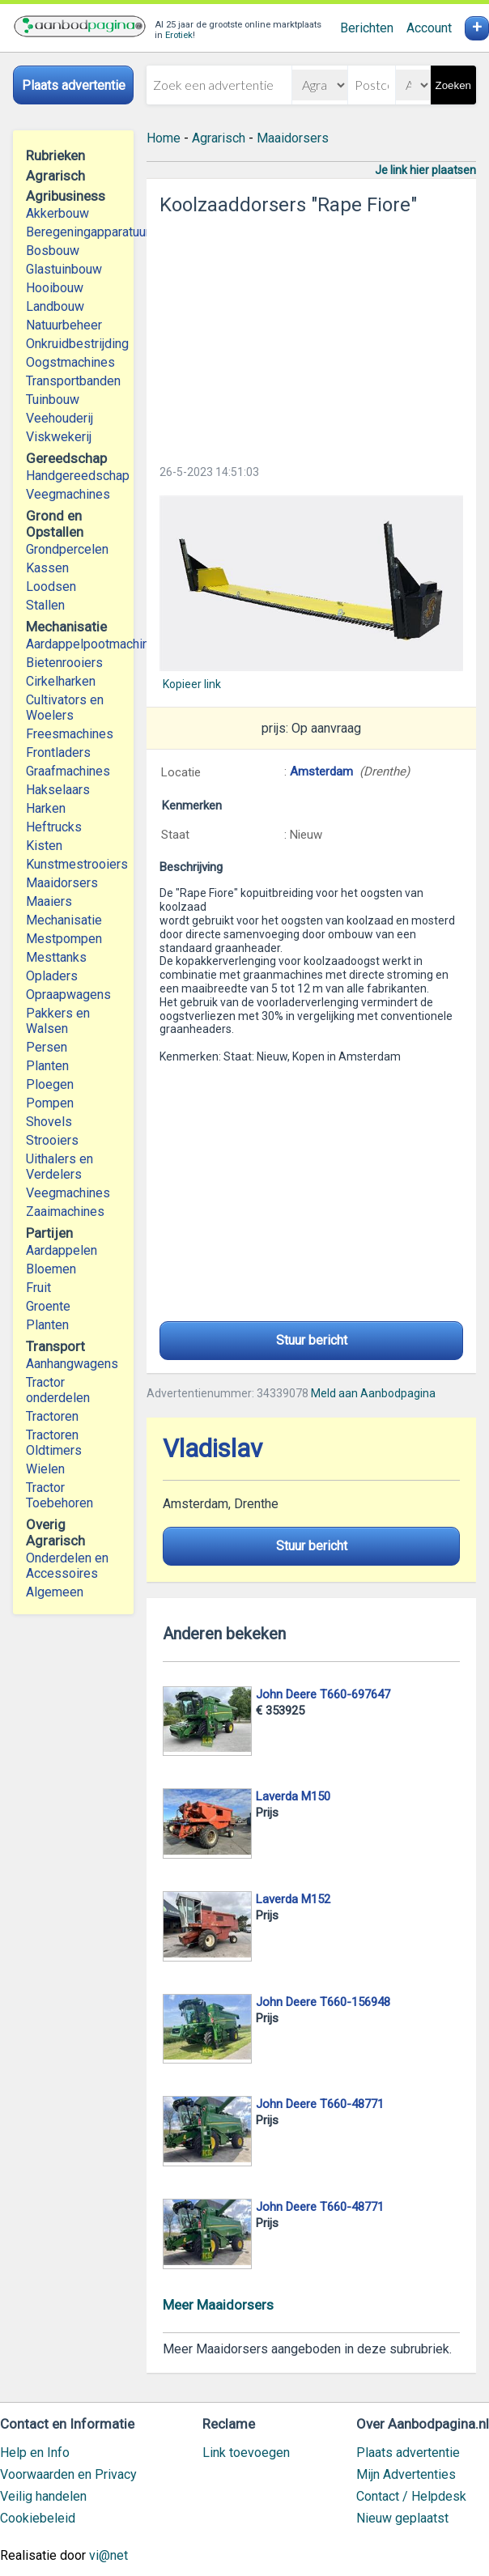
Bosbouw (52, 250)
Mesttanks (56, 957)
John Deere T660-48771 (320, 2104)
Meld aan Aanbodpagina (373, 1393)
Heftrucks (54, 827)
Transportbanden (73, 381)
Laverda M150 (293, 1796)
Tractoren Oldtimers (55, 1442)
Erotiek (179, 35)
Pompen (50, 1103)
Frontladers (58, 752)
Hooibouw (54, 287)
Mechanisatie (64, 920)
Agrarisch (218, 138)
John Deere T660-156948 (323, 2002)
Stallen (45, 605)
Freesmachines (69, 734)
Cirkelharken (61, 681)
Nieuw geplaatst (402, 2518)
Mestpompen (64, 938)
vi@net (108, 2555)
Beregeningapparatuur (73, 232)
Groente (48, 1306)
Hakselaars (58, 789)
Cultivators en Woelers (65, 707)
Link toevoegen (246, 2452)
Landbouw (55, 306)
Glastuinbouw (64, 269)
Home (164, 138)
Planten (47, 1065)
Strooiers (52, 1140)
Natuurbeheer (64, 325)
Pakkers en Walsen (58, 1020)
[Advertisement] (311, 335)
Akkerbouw (57, 213)
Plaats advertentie (408, 2452)
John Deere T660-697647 (323, 1694)
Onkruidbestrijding (73, 343)
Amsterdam (321, 771)
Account (429, 28)
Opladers (52, 976)
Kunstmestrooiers (73, 864)
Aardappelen (61, 1250)
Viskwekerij (58, 436)
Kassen (47, 568)
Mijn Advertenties (406, 2474)
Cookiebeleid (37, 2518)
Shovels (49, 1121)
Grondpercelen (67, 549)
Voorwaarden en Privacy (68, 2474)
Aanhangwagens (72, 1363)
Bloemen (51, 1269)
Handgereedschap (73, 475)
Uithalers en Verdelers (59, 1166)
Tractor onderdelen (58, 1390)
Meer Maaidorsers (218, 2305)
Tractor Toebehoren (59, 1495)
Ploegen (50, 1084)
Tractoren (52, 1416)
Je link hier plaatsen (425, 170)
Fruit (38, 1287)
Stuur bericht (311, 1340)
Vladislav (212, 1449)
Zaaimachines (65, 1211)
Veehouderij (59, 418)
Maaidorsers (62, 883)
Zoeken (453, 85)
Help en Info (35, 2452)
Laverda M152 (293, 1899)
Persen (46, 1047)
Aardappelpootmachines (73, 644)
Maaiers (49, 901)
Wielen (45, 1469)
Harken (46, 808)
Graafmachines (68, 771)
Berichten (366, 28)
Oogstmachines (70, 362)
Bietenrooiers (64, 662)
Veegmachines (68, 494)
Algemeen (54, 1592)
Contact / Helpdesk (411, 2496)
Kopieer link (192, 684)
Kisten (44, 845)
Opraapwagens (68, 994)
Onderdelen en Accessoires (67, 1565)
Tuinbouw (52, 399)
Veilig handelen (43, 2496)
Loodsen (51, 586)
